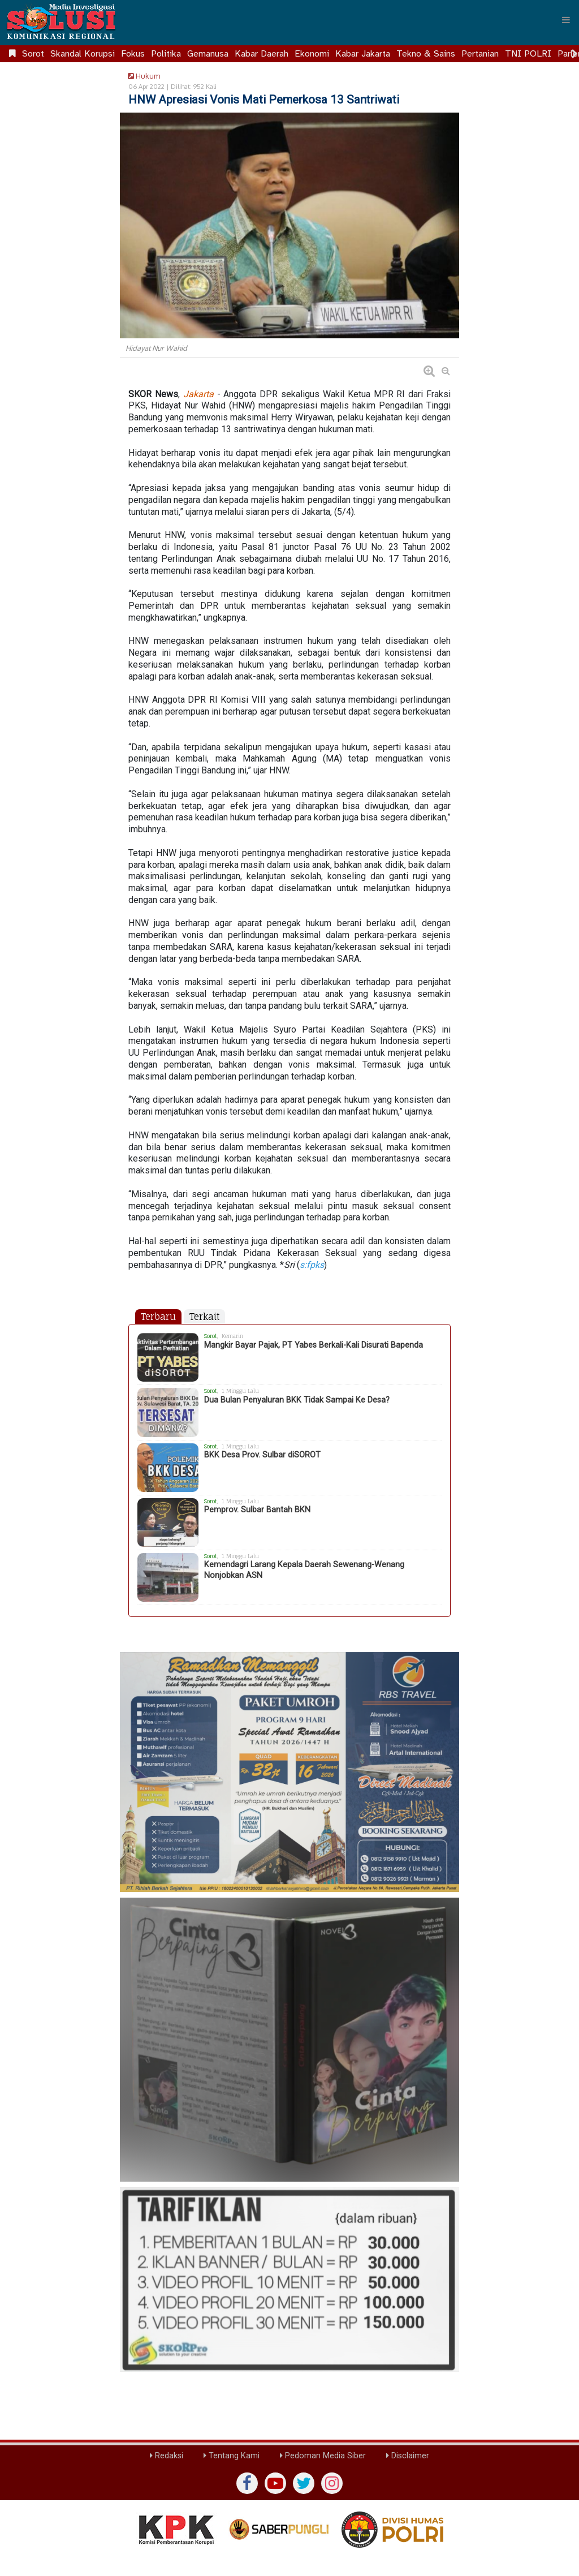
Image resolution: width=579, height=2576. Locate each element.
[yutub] (275, 2483)
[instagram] (332, 2483)
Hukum (142, 75)
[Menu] (566, 20)
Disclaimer (407, 2456)
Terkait (204, 1316)
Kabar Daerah (261, 53)
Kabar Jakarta (362, 53)
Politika (166, 53)
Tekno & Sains (425, 53)
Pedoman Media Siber (323, 2456)
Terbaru (158, 1316)
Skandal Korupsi (82, 53)
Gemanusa (207, 53)
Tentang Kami (232, 2456)
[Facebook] (247, 2483)
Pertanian (480, 53)
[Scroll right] (574, 53)
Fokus (133, 53)
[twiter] (303, 2483)
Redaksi (166, 2456)
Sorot (33, 53)
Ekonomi (312, 53)
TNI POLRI (528, 53)
